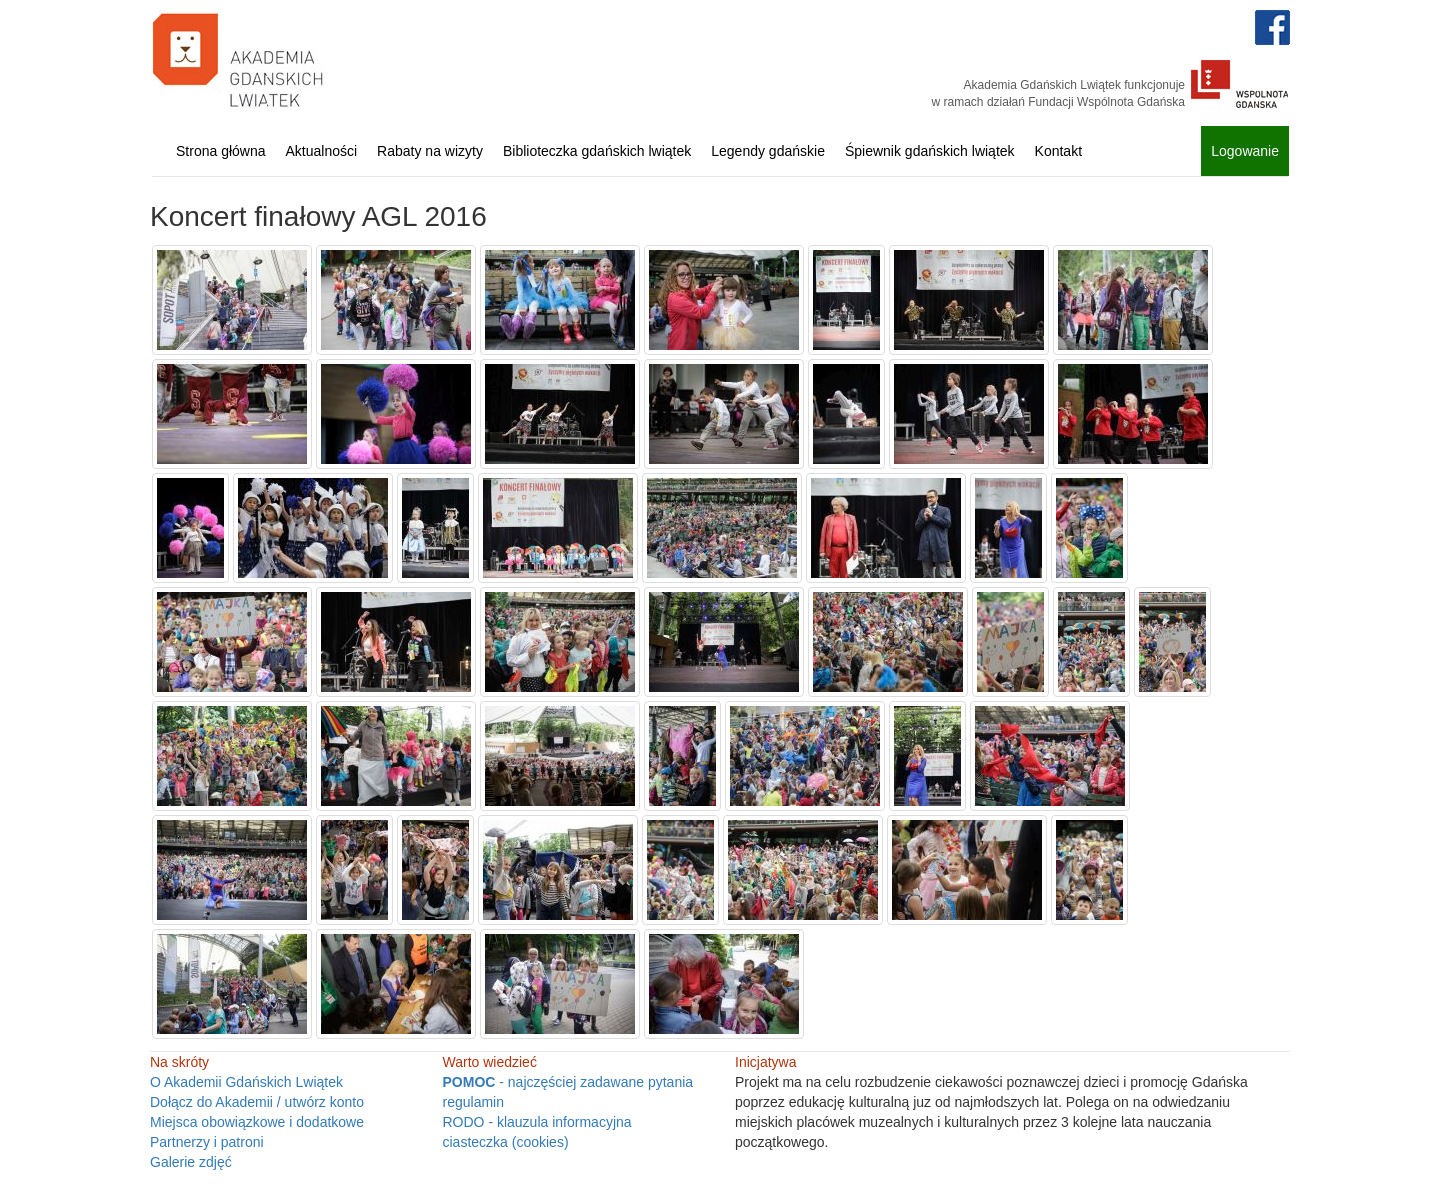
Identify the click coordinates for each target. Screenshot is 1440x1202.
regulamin (473, 1102)
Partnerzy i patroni (207, 1142)
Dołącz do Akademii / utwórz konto (257, 1102)
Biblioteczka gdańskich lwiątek (597, 151)
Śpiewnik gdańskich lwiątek (930, 151)
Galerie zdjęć (191, 1162)
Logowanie (1245, 151)
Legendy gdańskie (768, 151)
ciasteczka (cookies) (506, 1142)
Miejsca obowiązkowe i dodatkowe (257, 1122)
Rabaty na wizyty (430, 151)
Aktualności (322, 151)
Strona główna (221, 151)
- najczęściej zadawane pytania (568, 1082)
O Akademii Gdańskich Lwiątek (246, 1082)
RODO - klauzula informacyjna (537, 1122)
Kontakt (1058, 151)
